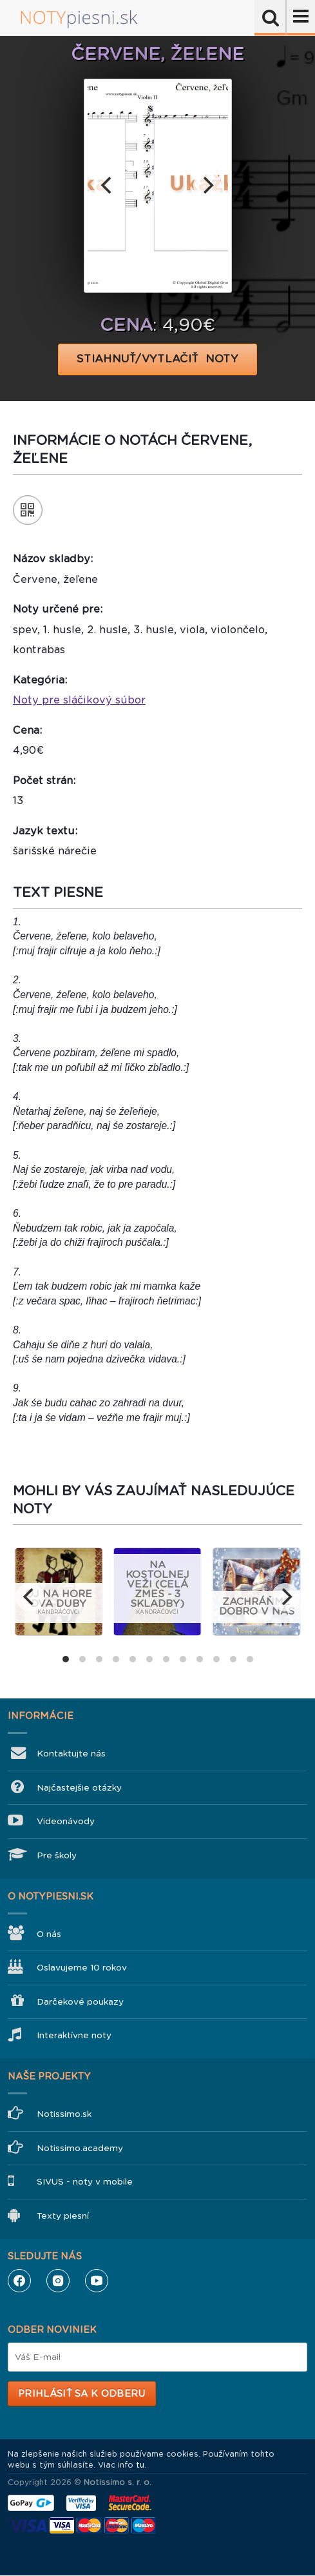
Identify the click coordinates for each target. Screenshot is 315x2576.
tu (140, 2465)
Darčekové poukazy (80, 2002)
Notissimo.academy (80, 2148)
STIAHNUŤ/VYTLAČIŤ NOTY (157, 359)
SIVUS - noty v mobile (85, 2182)
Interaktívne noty (74, 2035)
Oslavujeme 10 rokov (82, 1967)
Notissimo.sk (64, 2114)
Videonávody (66, 1821)
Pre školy (57, 1855)
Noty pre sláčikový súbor (79, 700)
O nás (49, 1934)
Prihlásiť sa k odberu (81, 2393)
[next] (207, 186)
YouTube (96, 2280)
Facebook (19, 2280)
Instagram (58, 2280)
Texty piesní (63, 2216)
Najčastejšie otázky (79, 1788)
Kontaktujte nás (71, 1753)
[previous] (108, 186)
